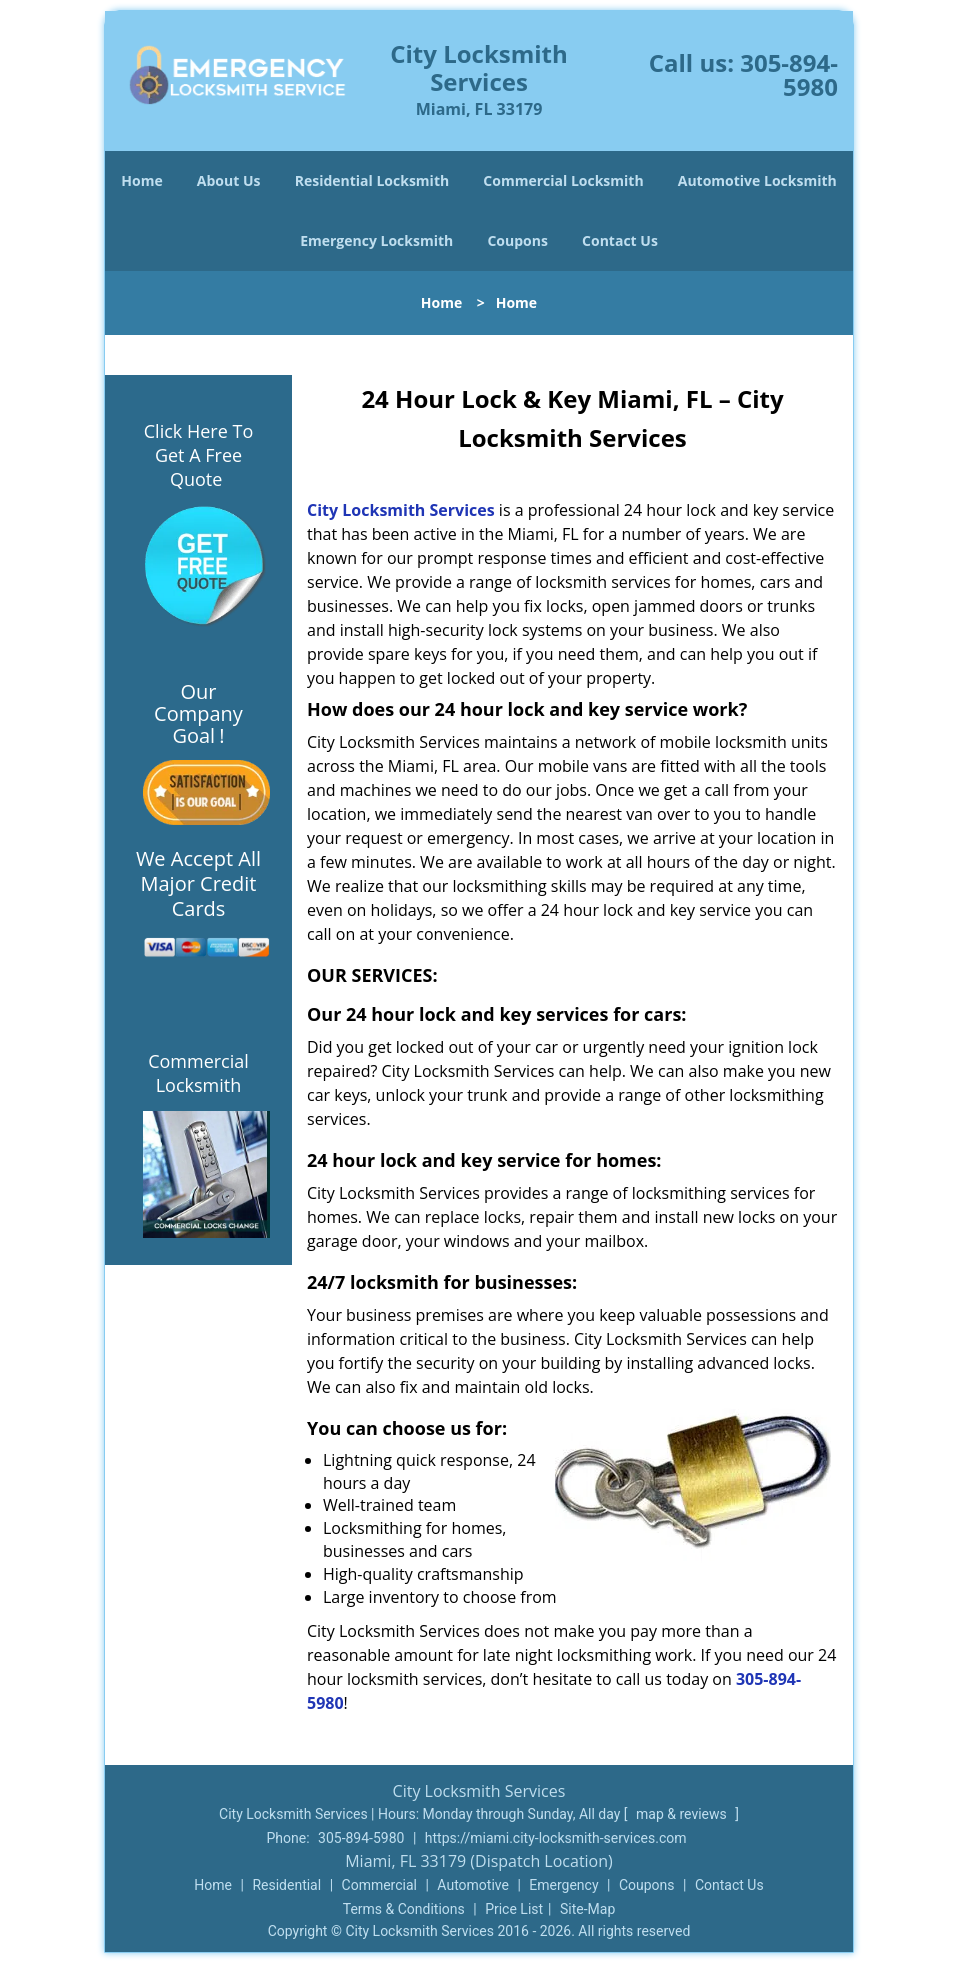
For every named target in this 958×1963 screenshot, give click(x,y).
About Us (229, 180)
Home (141, 180)
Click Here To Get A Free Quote (198, 455)
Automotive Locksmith (757, 180)
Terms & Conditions (404, 1909)
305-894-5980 (789, 74)
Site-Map (587, 1909)
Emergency (563, 1885)
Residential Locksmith (372, 180)
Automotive (473, 1885)
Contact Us (620, 240)
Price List (514, 1909)
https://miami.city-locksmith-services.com (556, 1838)
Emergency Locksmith (376, 240)
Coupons (517, 240)
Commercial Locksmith (563, 180)
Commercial (379, 1885)
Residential (286, 1885)
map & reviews (683, 1814)
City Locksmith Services (401, 510)
